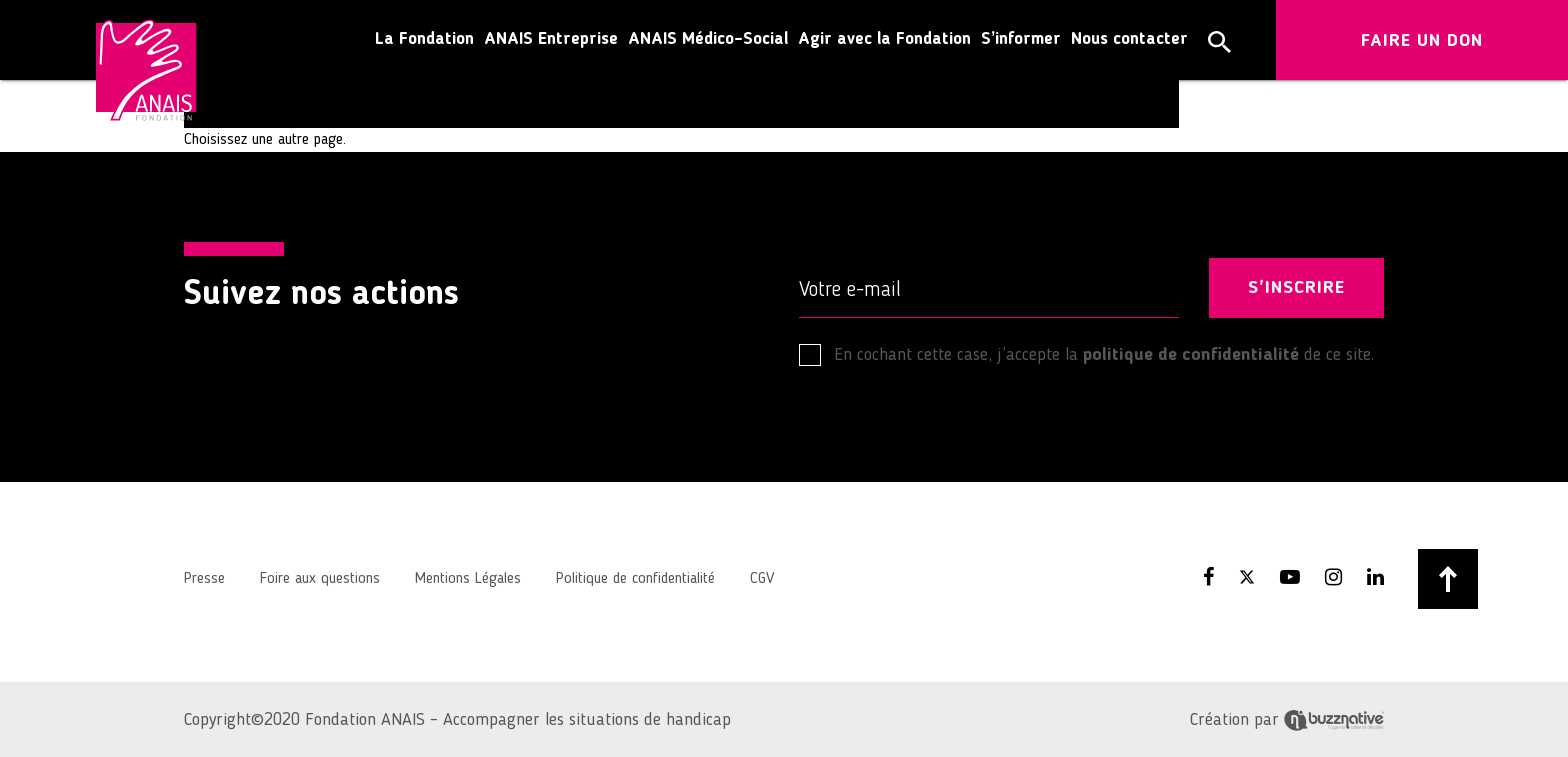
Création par (1287, 720)
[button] (1219, 42)
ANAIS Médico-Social (708, 39)
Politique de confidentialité (635, 579)
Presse (204, 579)
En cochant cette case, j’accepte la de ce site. (1086, 355)
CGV (762, 579)
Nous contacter (1129, 39)
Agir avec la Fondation (884, 39)
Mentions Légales (468, 579)
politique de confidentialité (1191, 355)
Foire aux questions (320, 579)
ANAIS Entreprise (551, 39)
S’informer (1021, 39)
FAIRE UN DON (1422, 41)
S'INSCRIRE (1296, 288)
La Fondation (424, 39)
